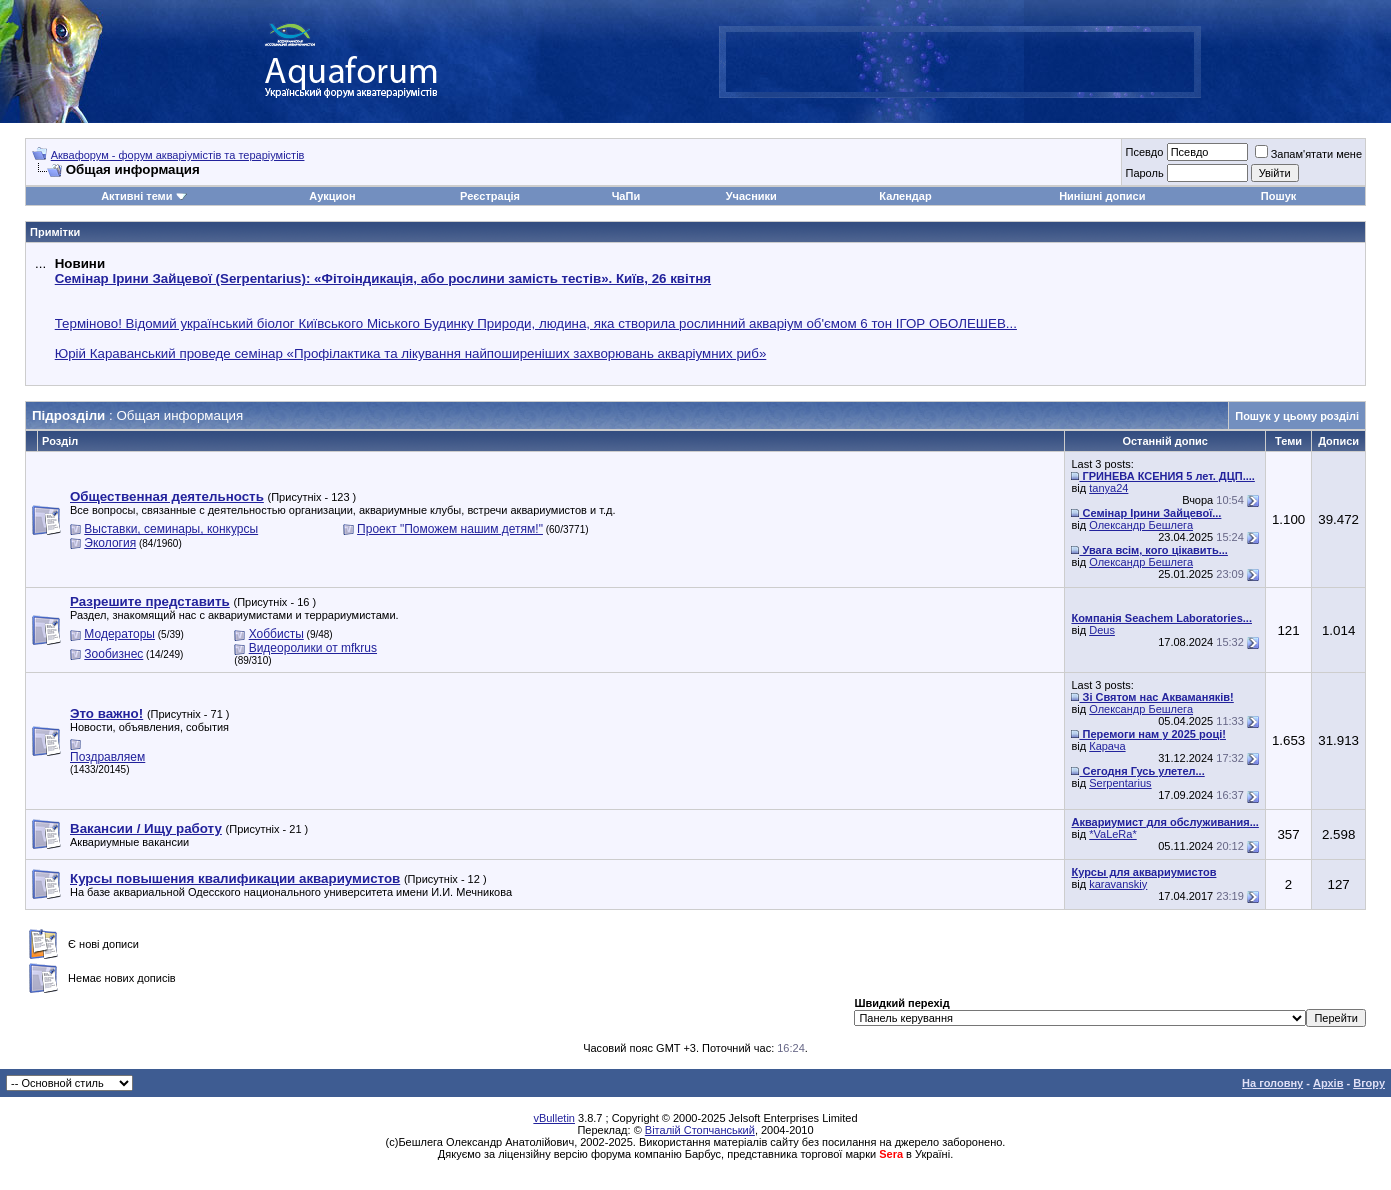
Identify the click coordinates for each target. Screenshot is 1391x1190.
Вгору (1369, 1083)
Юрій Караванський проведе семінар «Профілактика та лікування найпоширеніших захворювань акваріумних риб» (411, 353)
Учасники (751, 196)
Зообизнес (113, 654)
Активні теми (136, 196)
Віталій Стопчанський (700, 1130)
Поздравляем (107, 757)
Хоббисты (276, 634)
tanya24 (1108, 488)
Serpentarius (1120, 783)
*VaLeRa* (1113, 834)
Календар (905, 196)
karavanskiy (1118, 884)
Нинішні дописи (1102, 196)
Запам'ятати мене (1308, 154)
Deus (1102, 630)
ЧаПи (626, 196)
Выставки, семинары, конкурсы (171, 529)
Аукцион (332, 196)
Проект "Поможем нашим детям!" (450, 529)
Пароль (1144, 173)
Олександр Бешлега (1141, 525)
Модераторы (119, 634)
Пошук (1278, 196)
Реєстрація (490, 196)
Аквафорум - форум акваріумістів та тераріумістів (178, 155)
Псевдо (1144, 152)
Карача (1107, 746)
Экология (110, 543)
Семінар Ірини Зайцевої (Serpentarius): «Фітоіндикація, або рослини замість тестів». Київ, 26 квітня (383, 278)
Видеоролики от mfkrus (313, 648)
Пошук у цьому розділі (1297, 416)
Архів (1328, 1083)
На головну (1272, 1083)
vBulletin (554, 1118)
